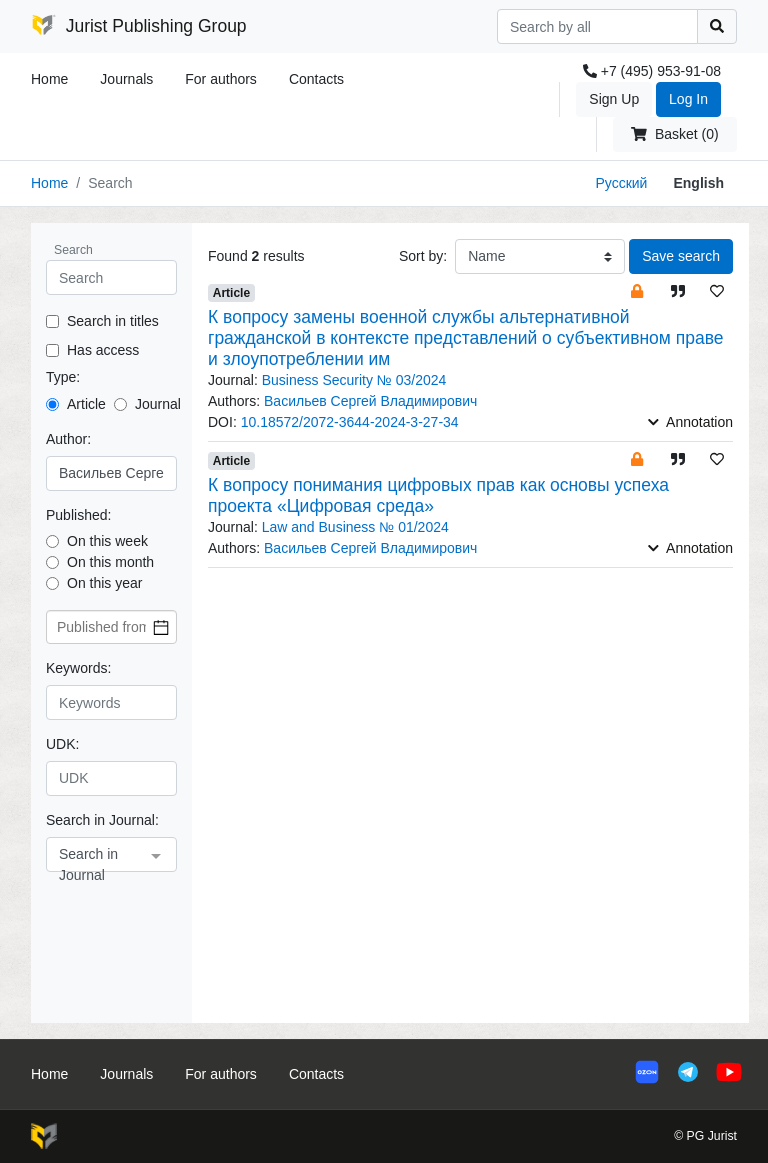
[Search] (597, 26)
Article (86, 404)
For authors (221, 79)
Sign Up (614, 99)
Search (73, 250)
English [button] (698, 183)
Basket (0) (674, 134)
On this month (110, 562)
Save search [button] (681, 256)
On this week (107, 541)
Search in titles (113, 321)
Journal (158, 404)
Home (49, 79)
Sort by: (423, 256)
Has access (103, 350)
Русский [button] (621, 183)
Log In (688, 99)
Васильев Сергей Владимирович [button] (370, 401)
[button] (637, 290)
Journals (126, 79)
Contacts (316, 79)
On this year (104, 583)
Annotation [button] (690, 422)
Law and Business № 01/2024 (355, 527)
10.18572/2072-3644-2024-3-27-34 (350, 422)
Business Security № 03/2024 (354, 380)
